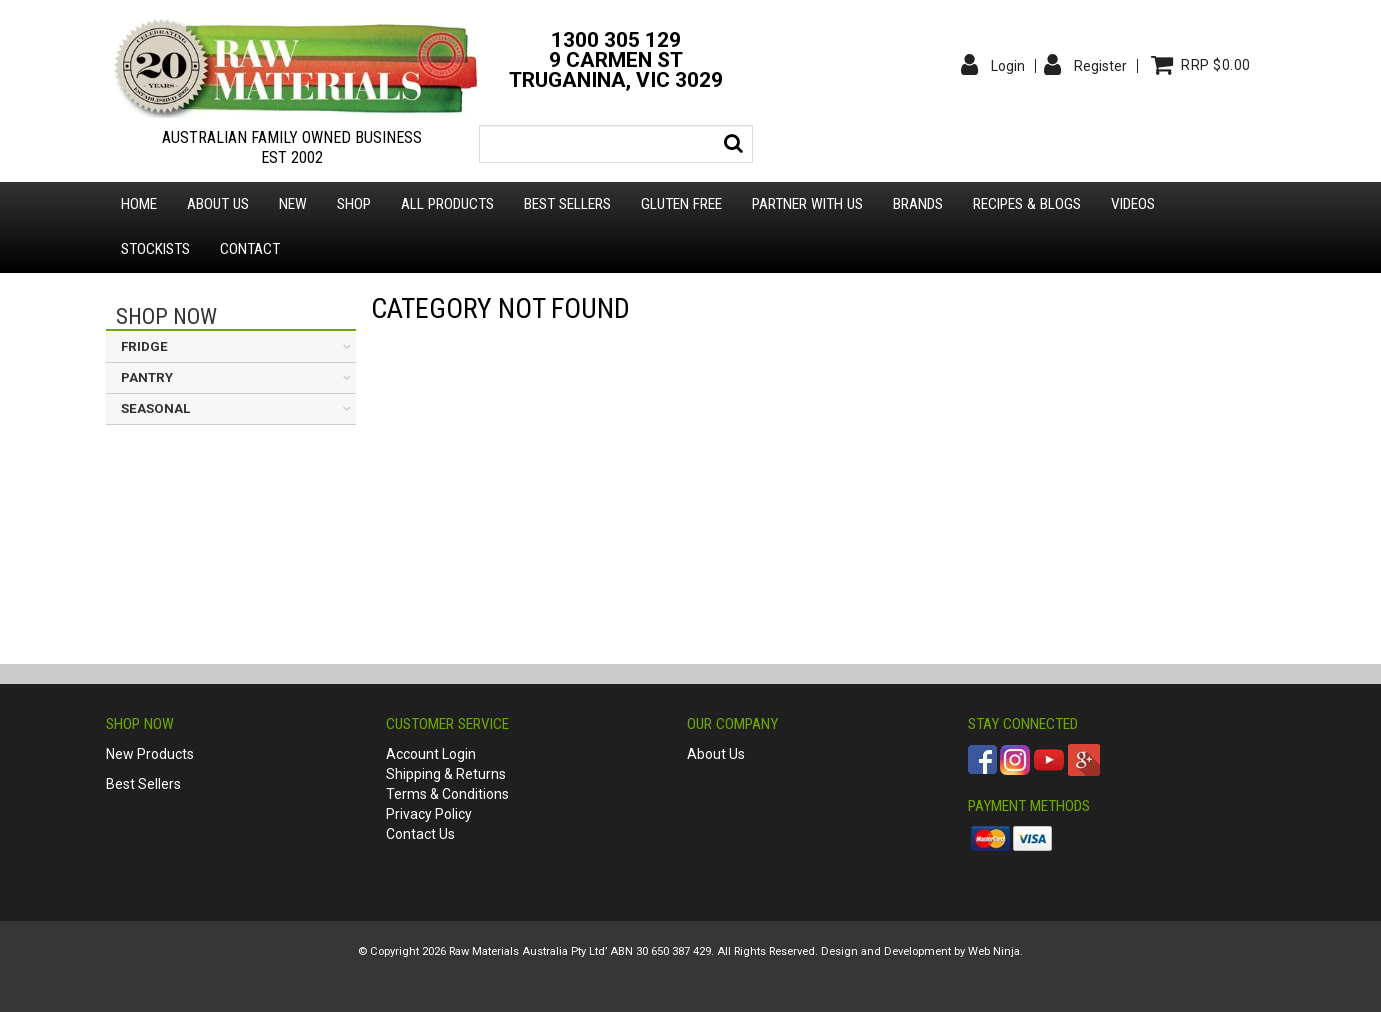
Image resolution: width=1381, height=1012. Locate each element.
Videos (1133, 204)
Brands (918, 204)
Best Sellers (567, 204)
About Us (716, 754)
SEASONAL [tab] (155, 408)
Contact (250, 249)
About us (218, 204)
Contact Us (420, 834)
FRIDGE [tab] (144, 346)
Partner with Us (807, 204)
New (293, 204)
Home (139, 204)
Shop (354, 204)
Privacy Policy (429, 814)
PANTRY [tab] (147, 377)
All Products (447, 204)
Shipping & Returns (446, 774)
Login (1008, 66)
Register (1100, 66)
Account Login (431, 754)
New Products (150, 754)
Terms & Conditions (447, 794)
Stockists (155, 249)
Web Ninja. (995, 951)
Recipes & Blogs (1027, 204)
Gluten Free (681, 204)
